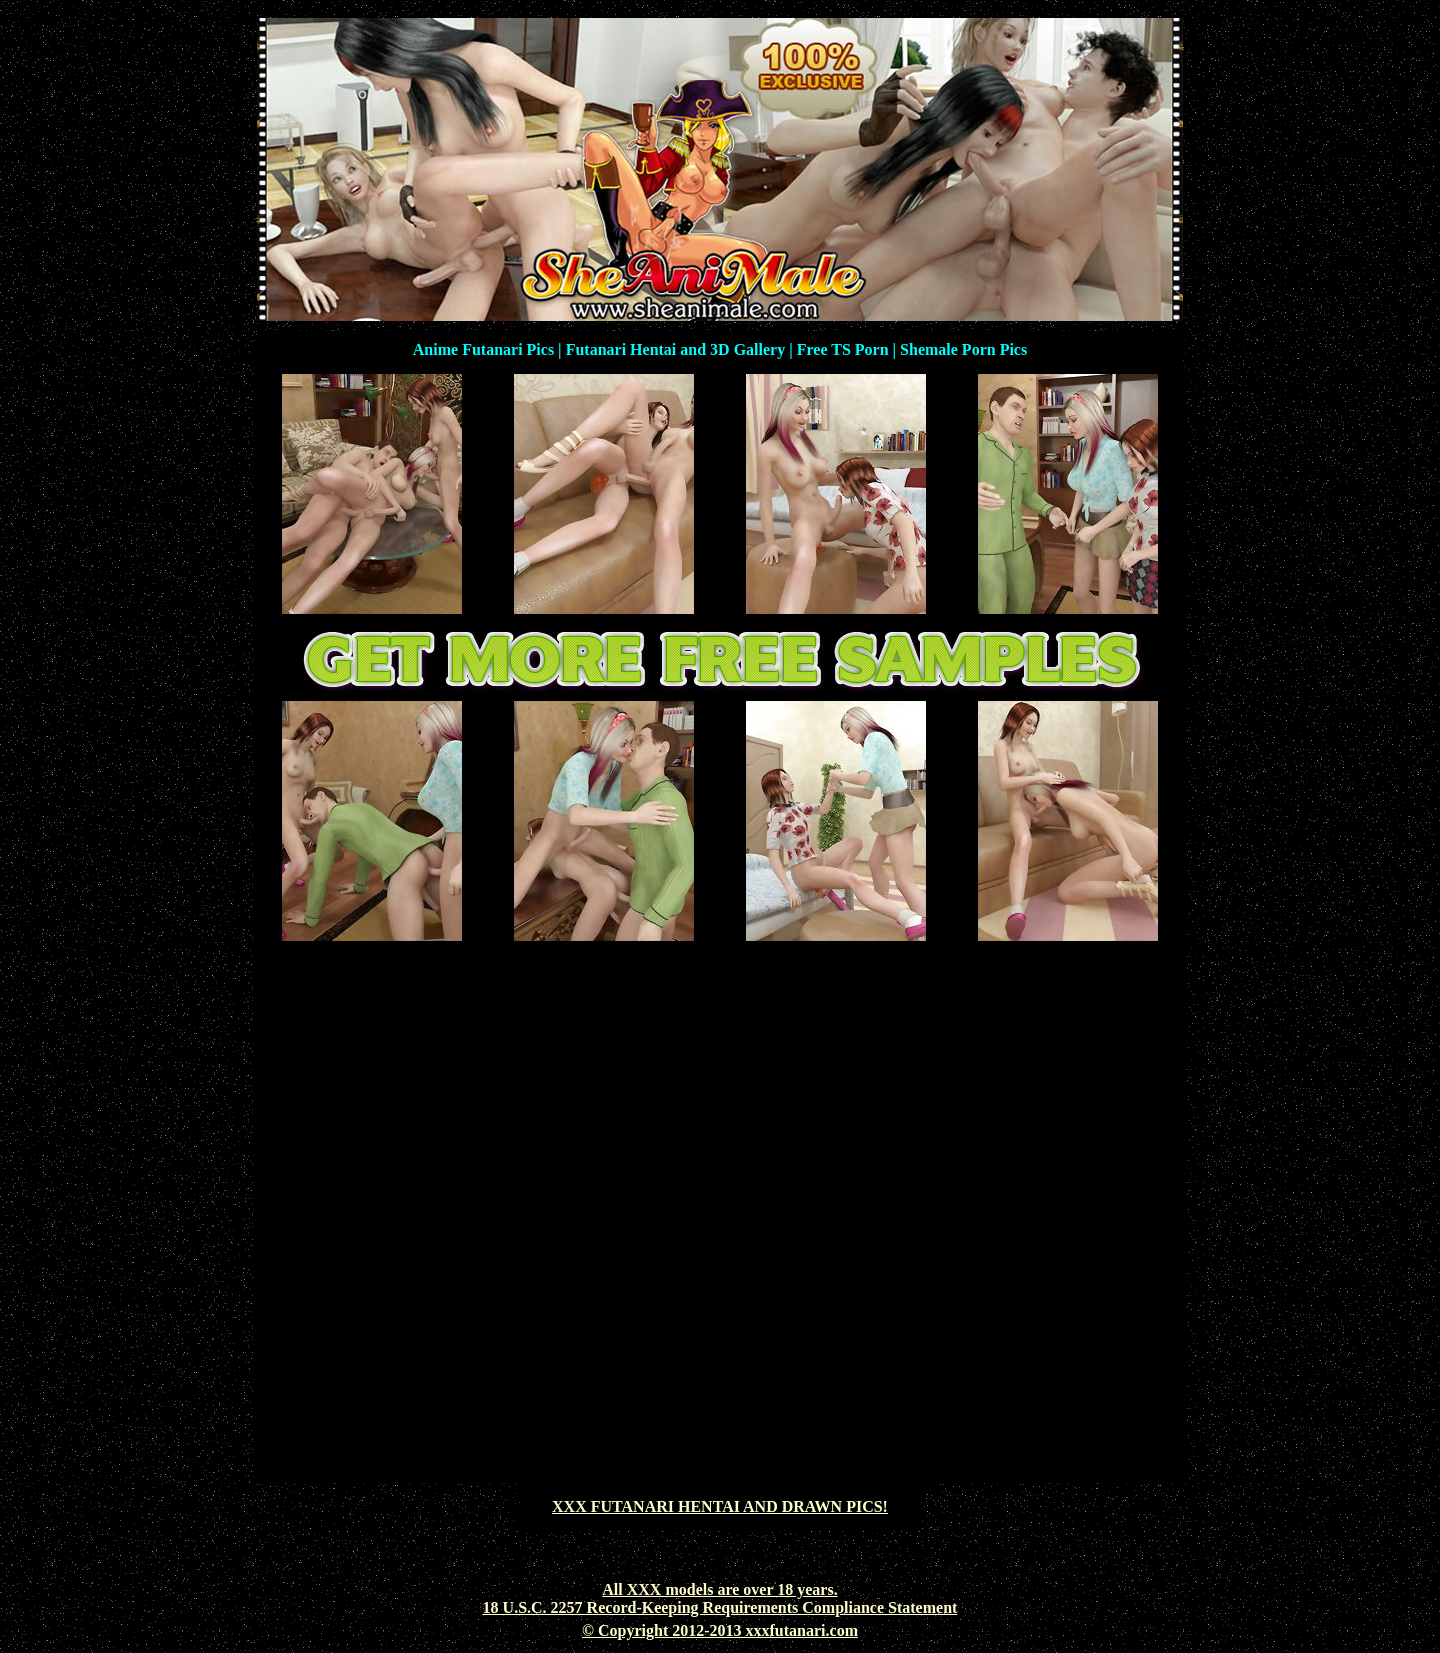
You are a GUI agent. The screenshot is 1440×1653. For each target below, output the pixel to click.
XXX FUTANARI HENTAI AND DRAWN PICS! (720, 1506)
